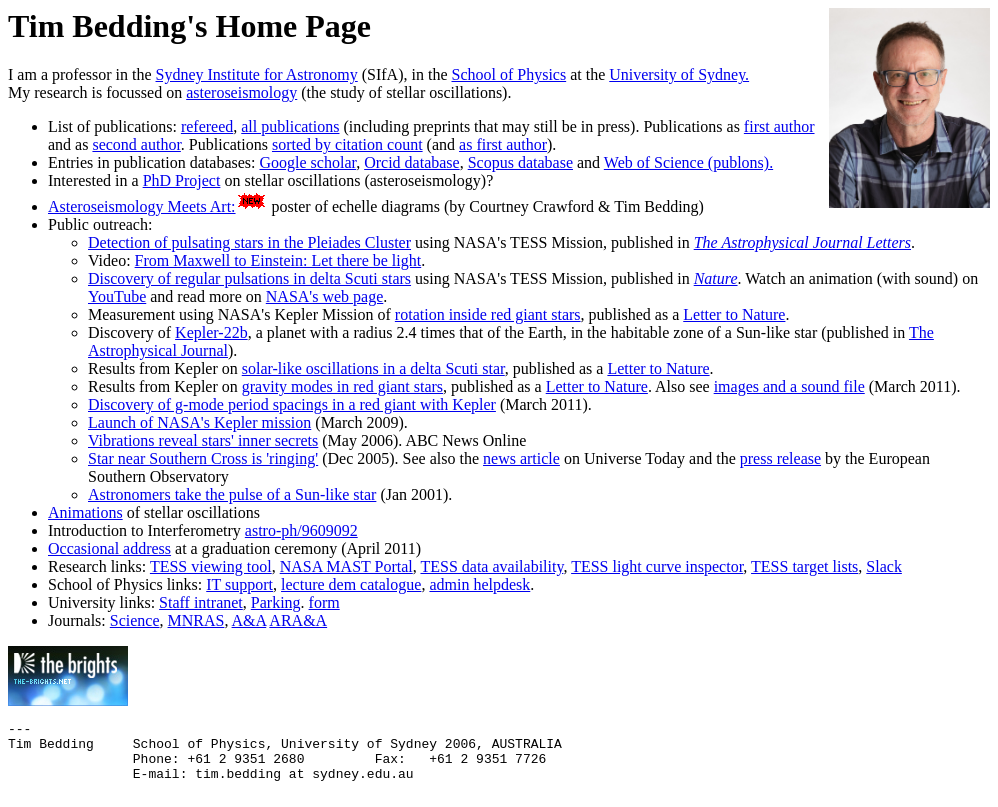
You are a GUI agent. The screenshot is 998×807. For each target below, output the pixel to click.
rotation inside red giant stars (488, 314)
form (324, 602)
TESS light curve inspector (657, 566)
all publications (290, 126)
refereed (207, 126)
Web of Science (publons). (688, 162)
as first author (503, 144)
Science (135, 620)
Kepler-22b (211, 332)
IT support (239, 584)
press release (780, 458)
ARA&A (298, 620)
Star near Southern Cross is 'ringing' (203, 458)
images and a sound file (789, 386)
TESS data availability (491, 566)
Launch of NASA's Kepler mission (199, 422)
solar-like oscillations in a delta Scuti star (373, 368)
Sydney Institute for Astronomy (257, 74)
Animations (85, 512)
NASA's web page (325, 296)
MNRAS (196, 620)
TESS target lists (804, 566)
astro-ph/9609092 (301, 530)
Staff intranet (201, 602)
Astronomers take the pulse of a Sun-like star (232, 494)
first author (779, 126)
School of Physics (509, 74)
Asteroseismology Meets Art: (142, 206)
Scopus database (520, 162)
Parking (276, 602)
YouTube (117, 296)
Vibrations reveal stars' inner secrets (203, 440)
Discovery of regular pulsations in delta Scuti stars (249, 278)
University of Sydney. (679, 74)
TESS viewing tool (211, 566)
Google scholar (308, 162)
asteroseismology (241, 92)
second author (136, 144)
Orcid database (412, 162)
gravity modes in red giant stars (342, 386)
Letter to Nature (734, 314)
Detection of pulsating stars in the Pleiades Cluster (249, 242)
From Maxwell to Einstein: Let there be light (278, 260)
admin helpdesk (479, 584)
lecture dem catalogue (351, 584)
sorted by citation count (347, 144)
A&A (249, 620)
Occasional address (109, 548)
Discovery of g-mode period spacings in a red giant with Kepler (292, 404)
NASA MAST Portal (346, 566)
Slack (884, 566)
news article (521, 458)
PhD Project (182, 180)
